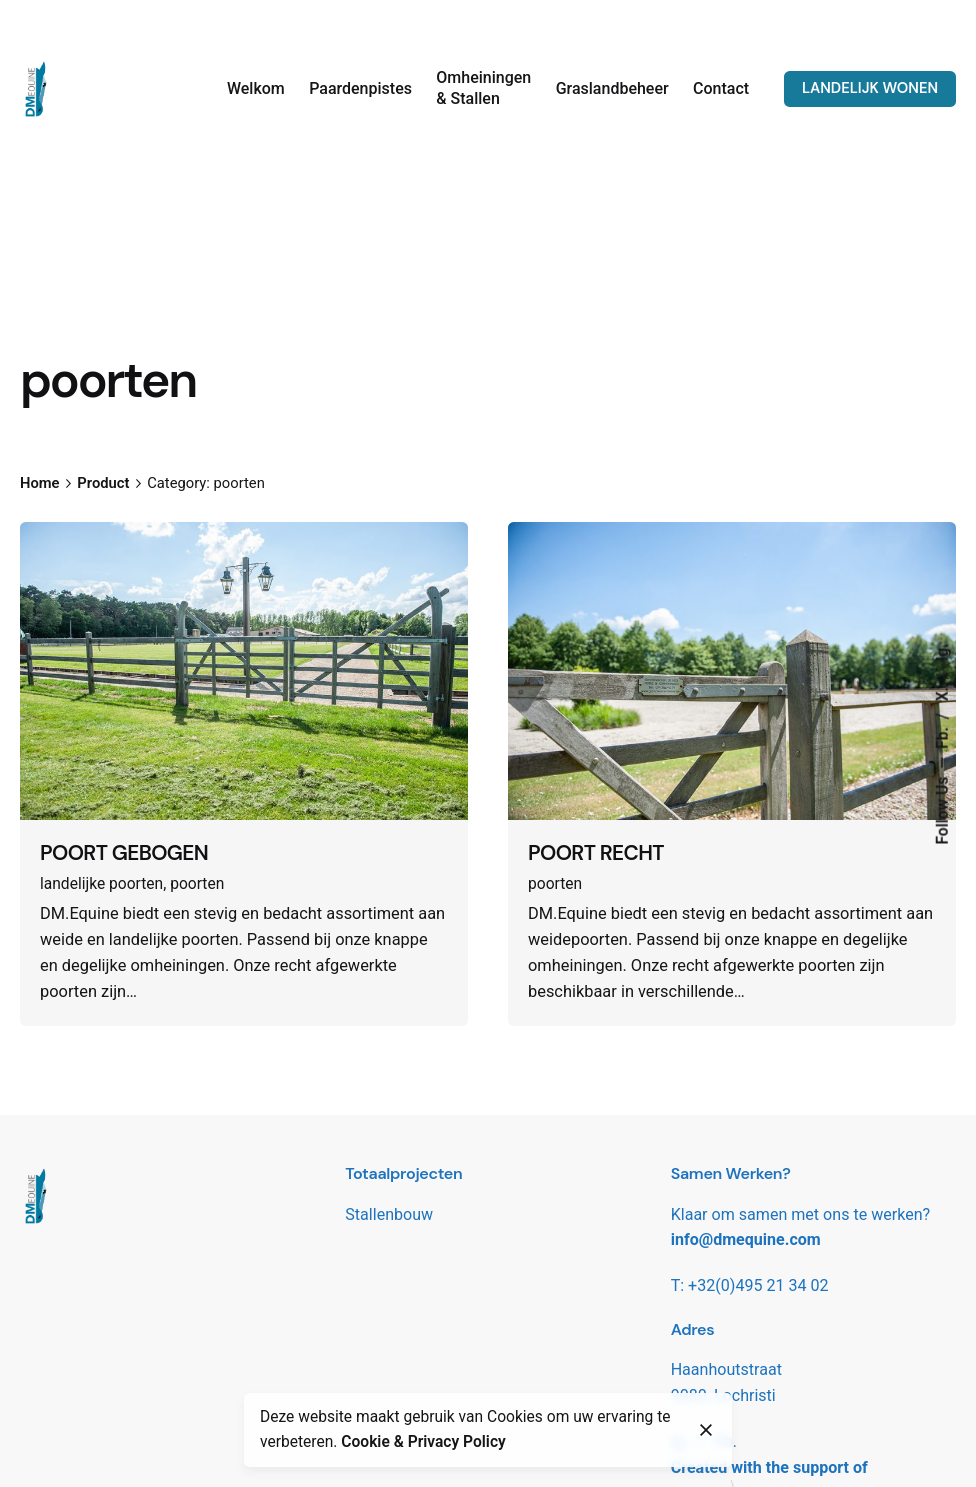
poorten (197, 884)
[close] (706, 1430)
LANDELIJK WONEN (870, 88)
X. (943, 692)
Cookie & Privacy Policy (423, 1442)
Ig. (943, 652)
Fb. (943, 736)
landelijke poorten (101, 884)
